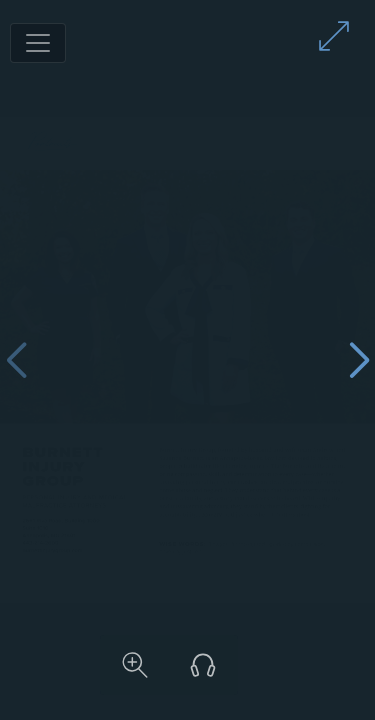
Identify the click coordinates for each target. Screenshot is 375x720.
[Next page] (359, 360)
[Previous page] (16, 360)
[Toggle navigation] (38, 43)
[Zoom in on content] (247, 665)
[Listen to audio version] (315, 665)
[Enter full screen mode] (334, 36)
